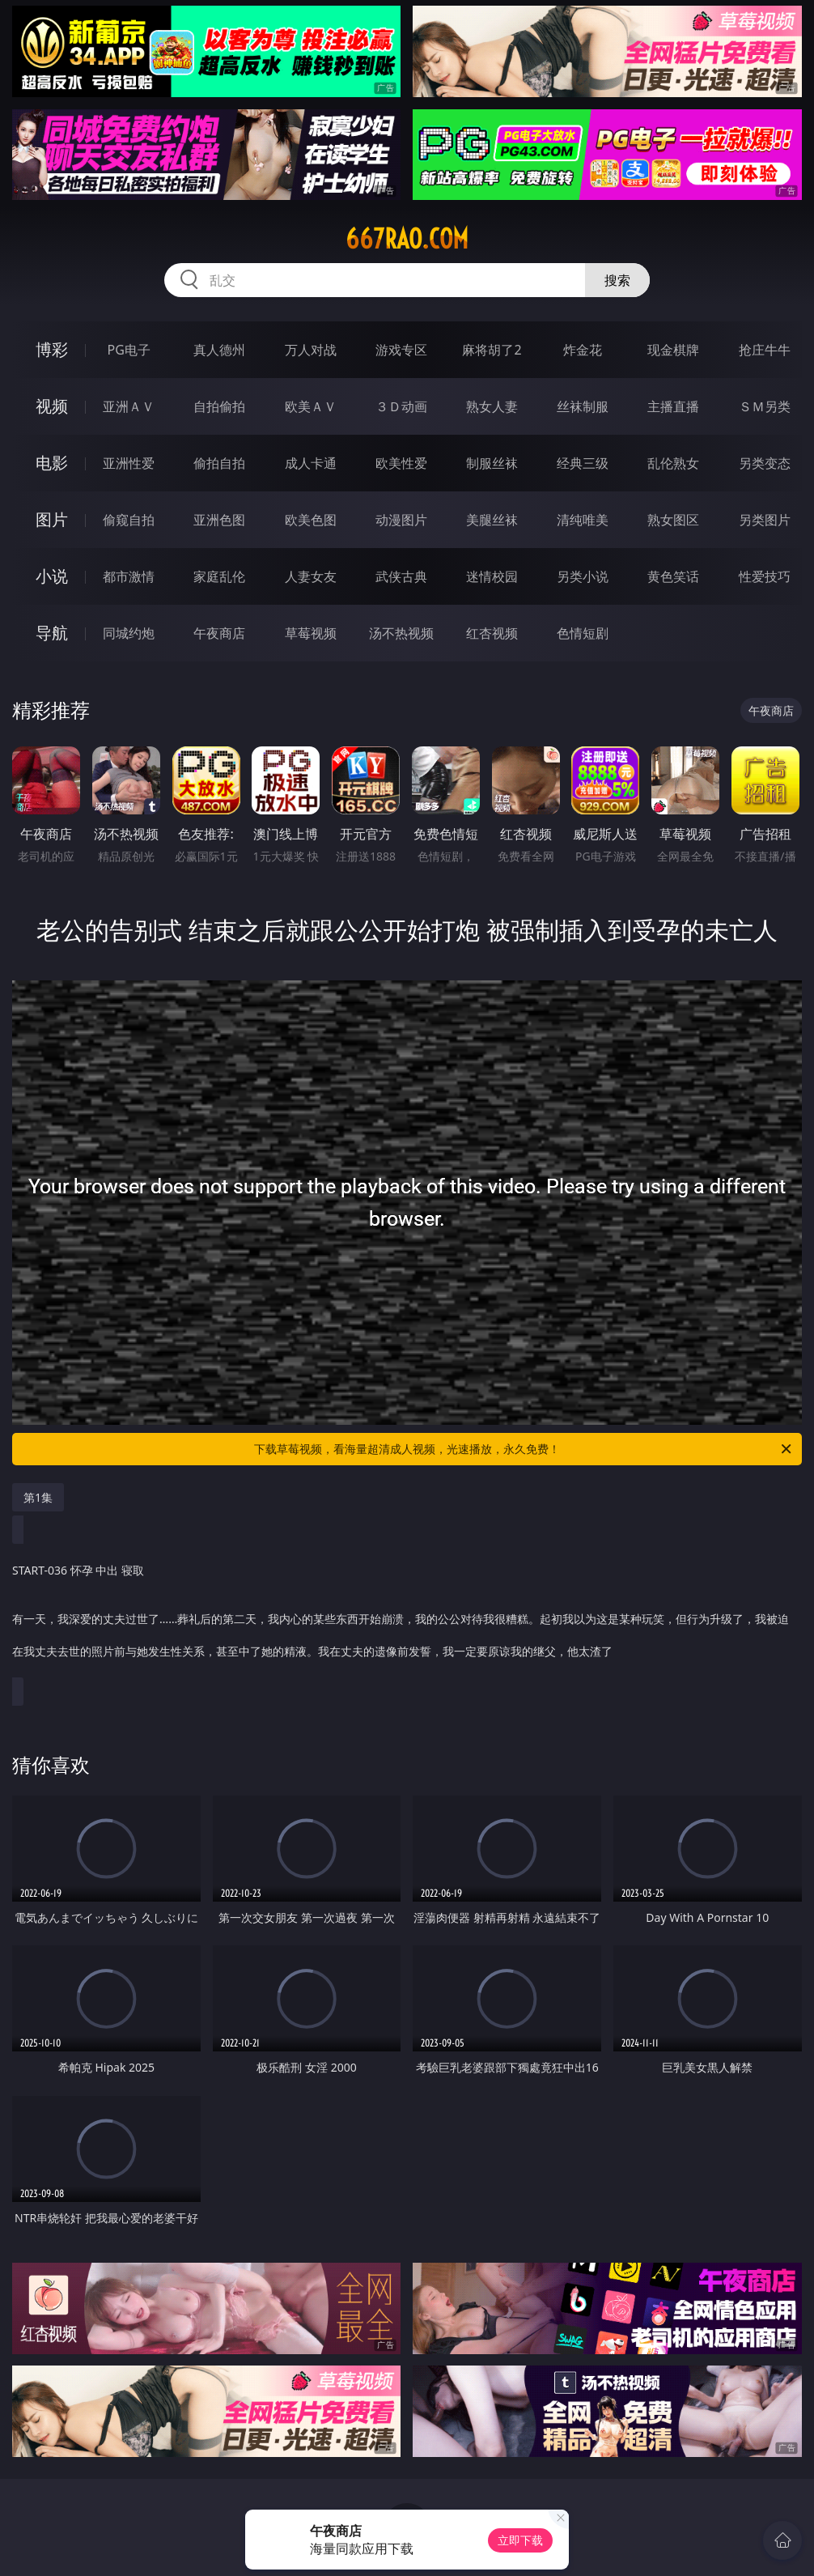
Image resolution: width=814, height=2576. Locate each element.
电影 (52, 463)
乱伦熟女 (673, 463)
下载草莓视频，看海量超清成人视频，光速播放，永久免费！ (524, 1449)
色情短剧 (582, 633)
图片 (52, 519)
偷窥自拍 (129, 520)
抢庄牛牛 (765, 350)
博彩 (52, 349)
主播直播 (673, 406)
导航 (52, 633)
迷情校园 (492, 576)
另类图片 (765, 520)
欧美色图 (311, 520)
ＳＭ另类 (765, 406)
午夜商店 (219, 633)
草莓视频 (311, 633)
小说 (52, 576)
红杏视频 (492, 633)
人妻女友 (311, 576)
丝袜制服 (582, 406)
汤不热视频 (401, 633)
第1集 (38, 1497)
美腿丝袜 (492, 520)
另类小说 (582, 576)
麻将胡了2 (491, 350)
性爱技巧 (765, 576)
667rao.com (407, 239)
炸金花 (582, 350)
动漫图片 (401, 520)
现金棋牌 (673, 350)
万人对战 (311, 350)
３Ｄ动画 (401, 406)
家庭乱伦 (219, 576)
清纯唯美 (582, 520)
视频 (52, 406)
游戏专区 (401, 350)
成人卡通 (311, 463)
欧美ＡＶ (311, 406)
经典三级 (582, 463)
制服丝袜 (492, 463)
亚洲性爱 (129, 463)
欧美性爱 (401, 463)
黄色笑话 (673, 576)
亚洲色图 (219, 520)
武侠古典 (401, 576)
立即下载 (520, 2540)
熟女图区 (673, 520)
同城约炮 (129, 633)
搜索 (617, 280)
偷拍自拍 (219, 463)
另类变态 (765, 463)
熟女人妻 (492, 406)
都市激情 (129, 576)
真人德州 (219, 350)
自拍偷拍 (219, 406)
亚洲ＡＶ (129, 406)
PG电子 (129, 350)
